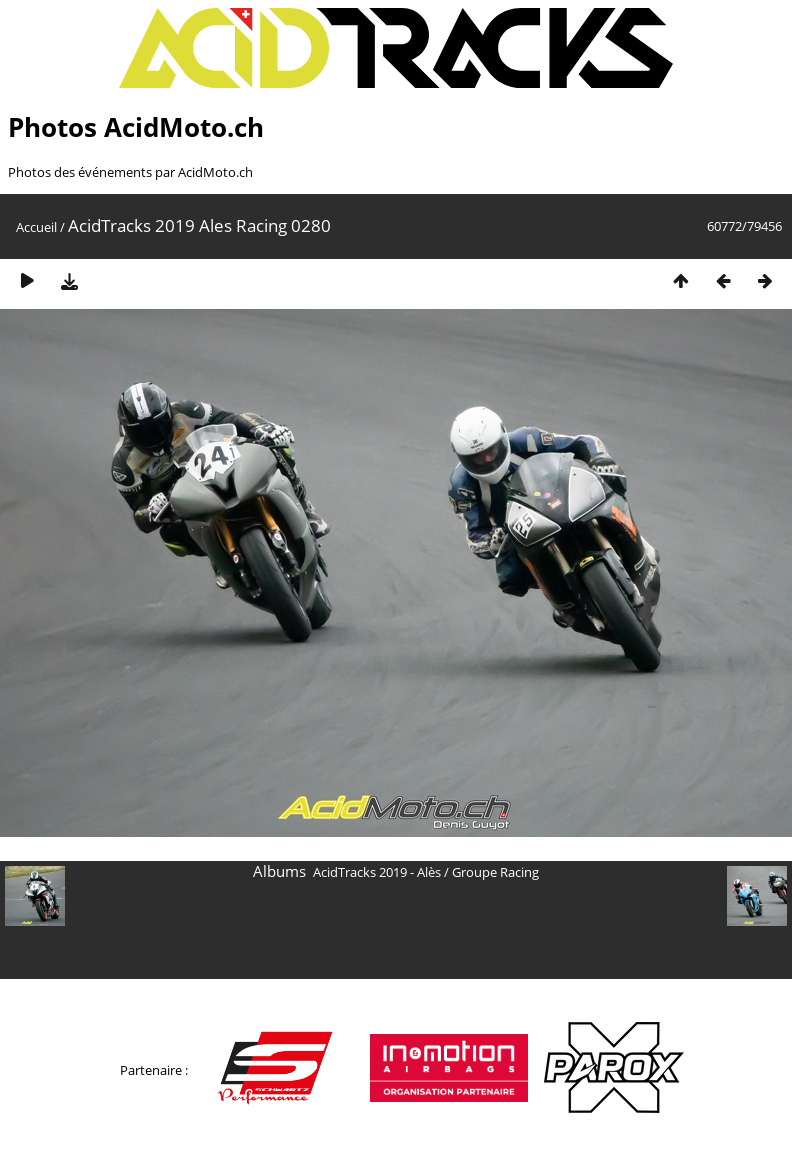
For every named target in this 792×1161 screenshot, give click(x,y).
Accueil (36, 227)
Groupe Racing (495, 872)
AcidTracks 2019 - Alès (377, 872)
